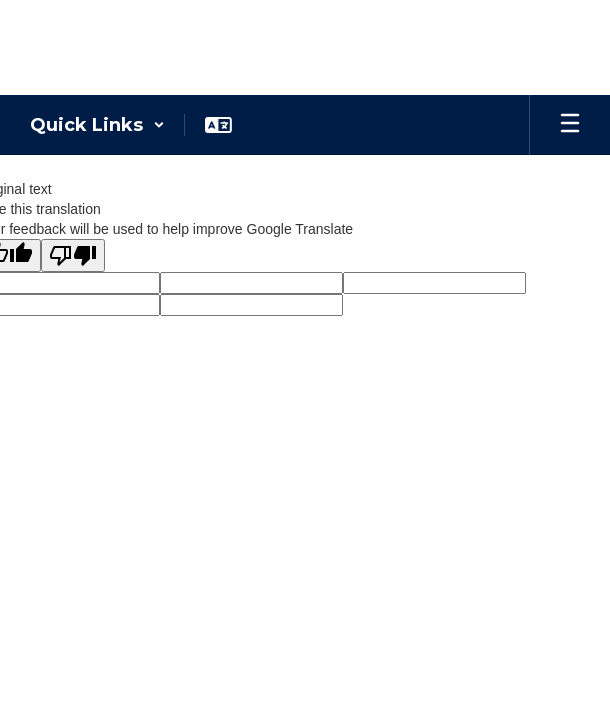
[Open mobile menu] (570, 125)
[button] (97, 125)
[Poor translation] (73, 255)
